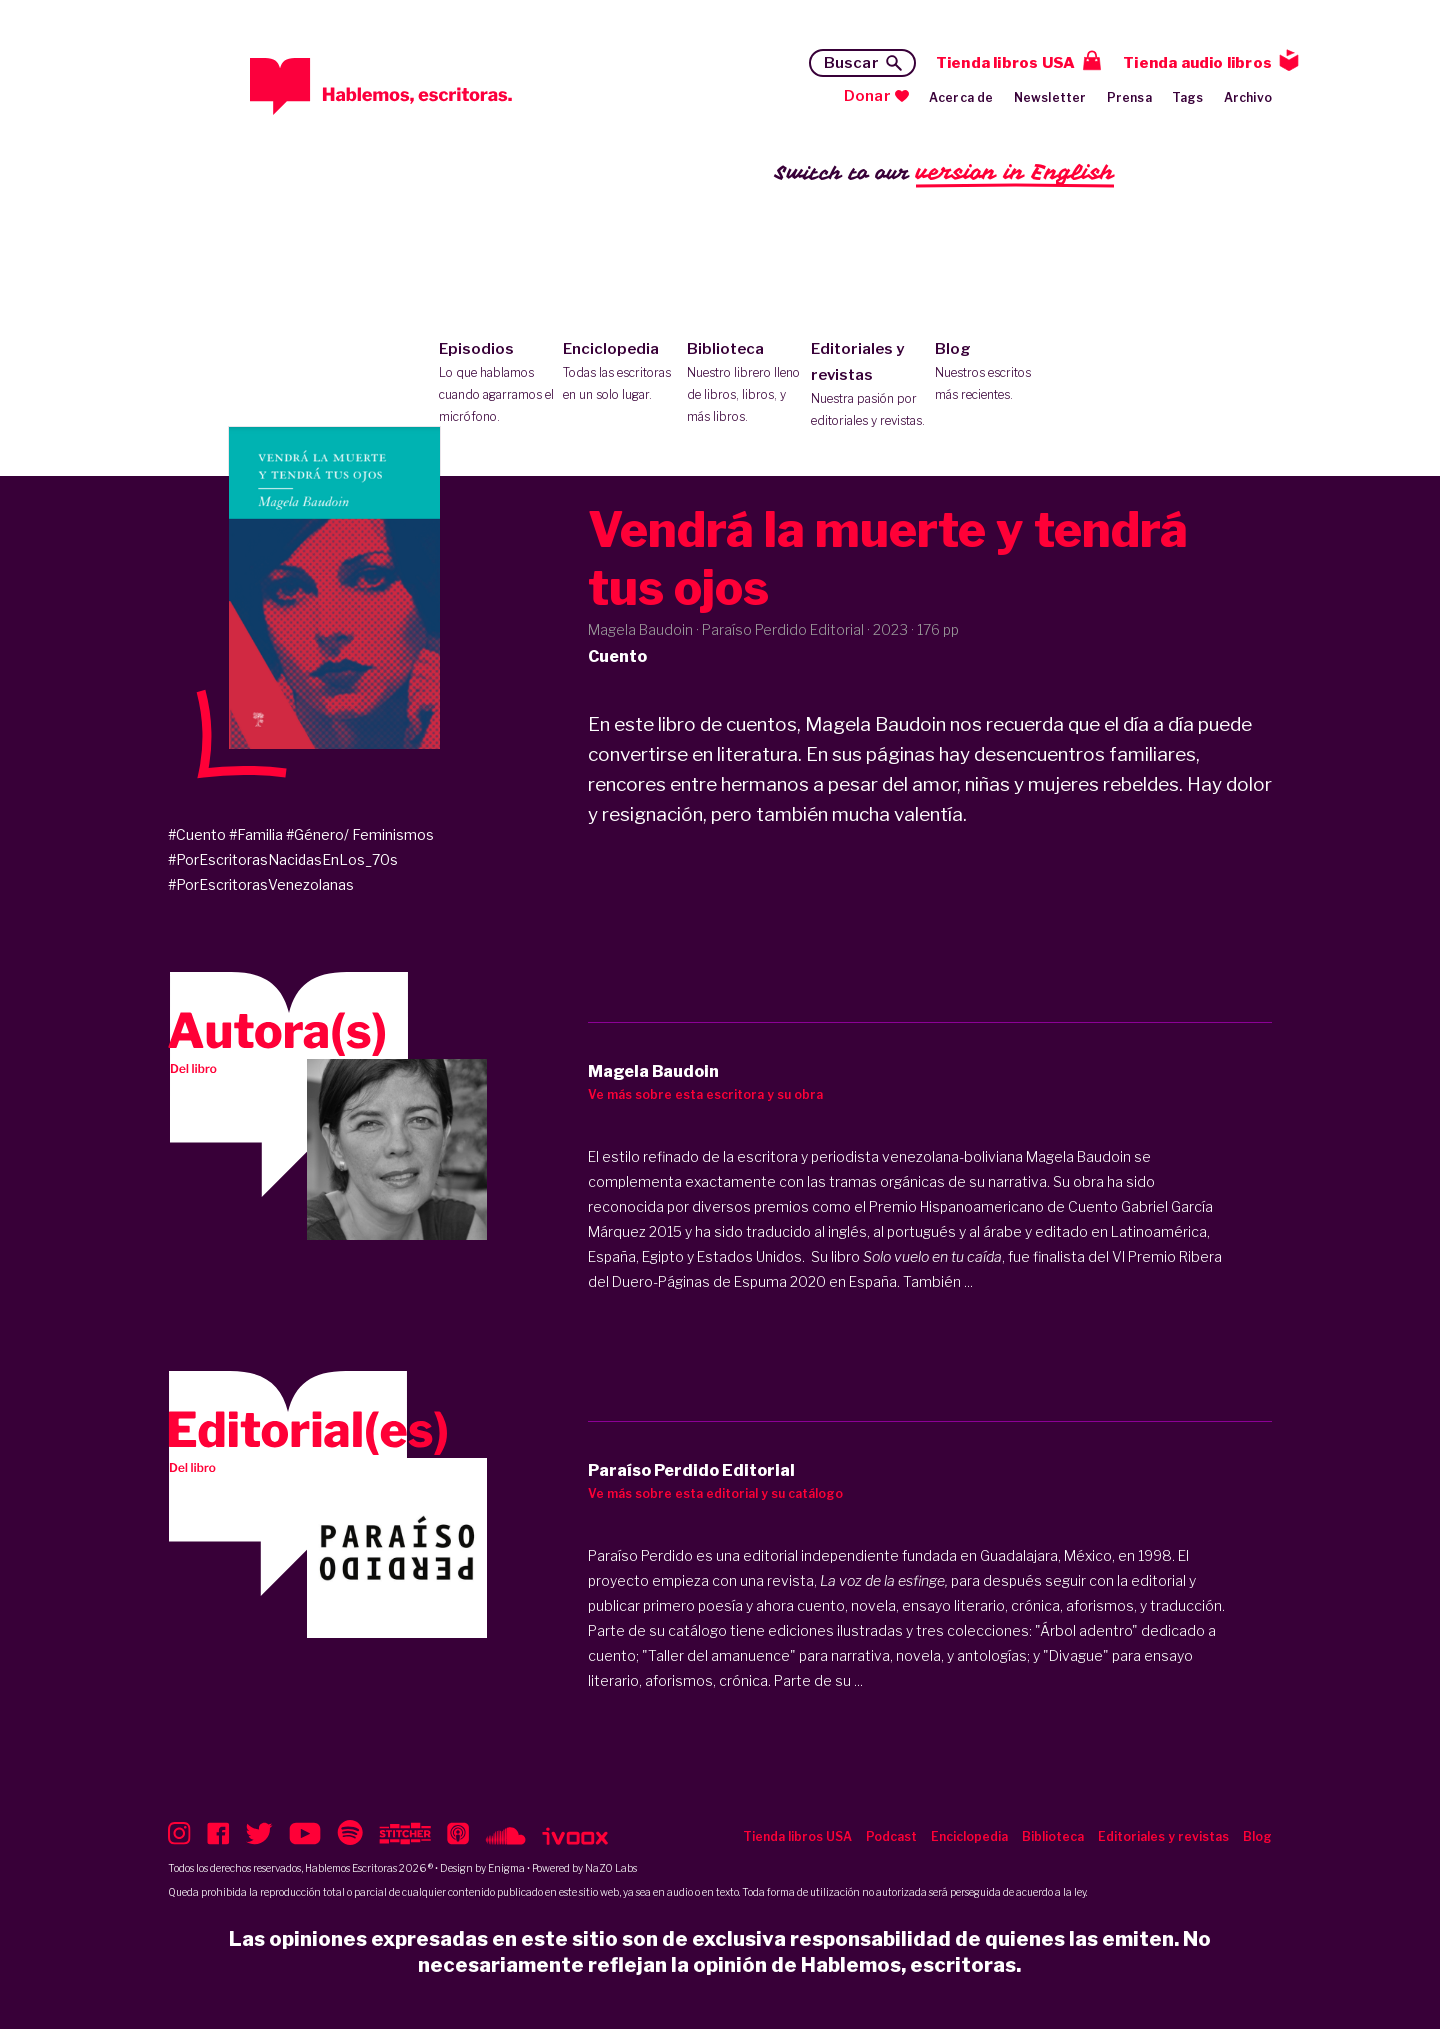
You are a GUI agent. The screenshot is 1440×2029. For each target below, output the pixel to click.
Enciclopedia (620, 373)
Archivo (1248, 97)
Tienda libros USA (1005, 63)
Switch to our (944, 173)
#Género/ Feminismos (360, 834)
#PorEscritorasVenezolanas (261, 884)
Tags (1188, 97)
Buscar (851, 63)
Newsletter (1050, 97)
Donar (867, 96)
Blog (992, 373)
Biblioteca (744, 384)
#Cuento (197, 834)
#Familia (256, 834)
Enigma (506, 1868)
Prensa (1129, 97)
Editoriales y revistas (868, 386)
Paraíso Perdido (640, 1555)
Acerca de (961, 97)
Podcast (891, 1836)
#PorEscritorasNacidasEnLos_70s (283, 859)
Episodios (496, 384)
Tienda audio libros (1197, 63)
